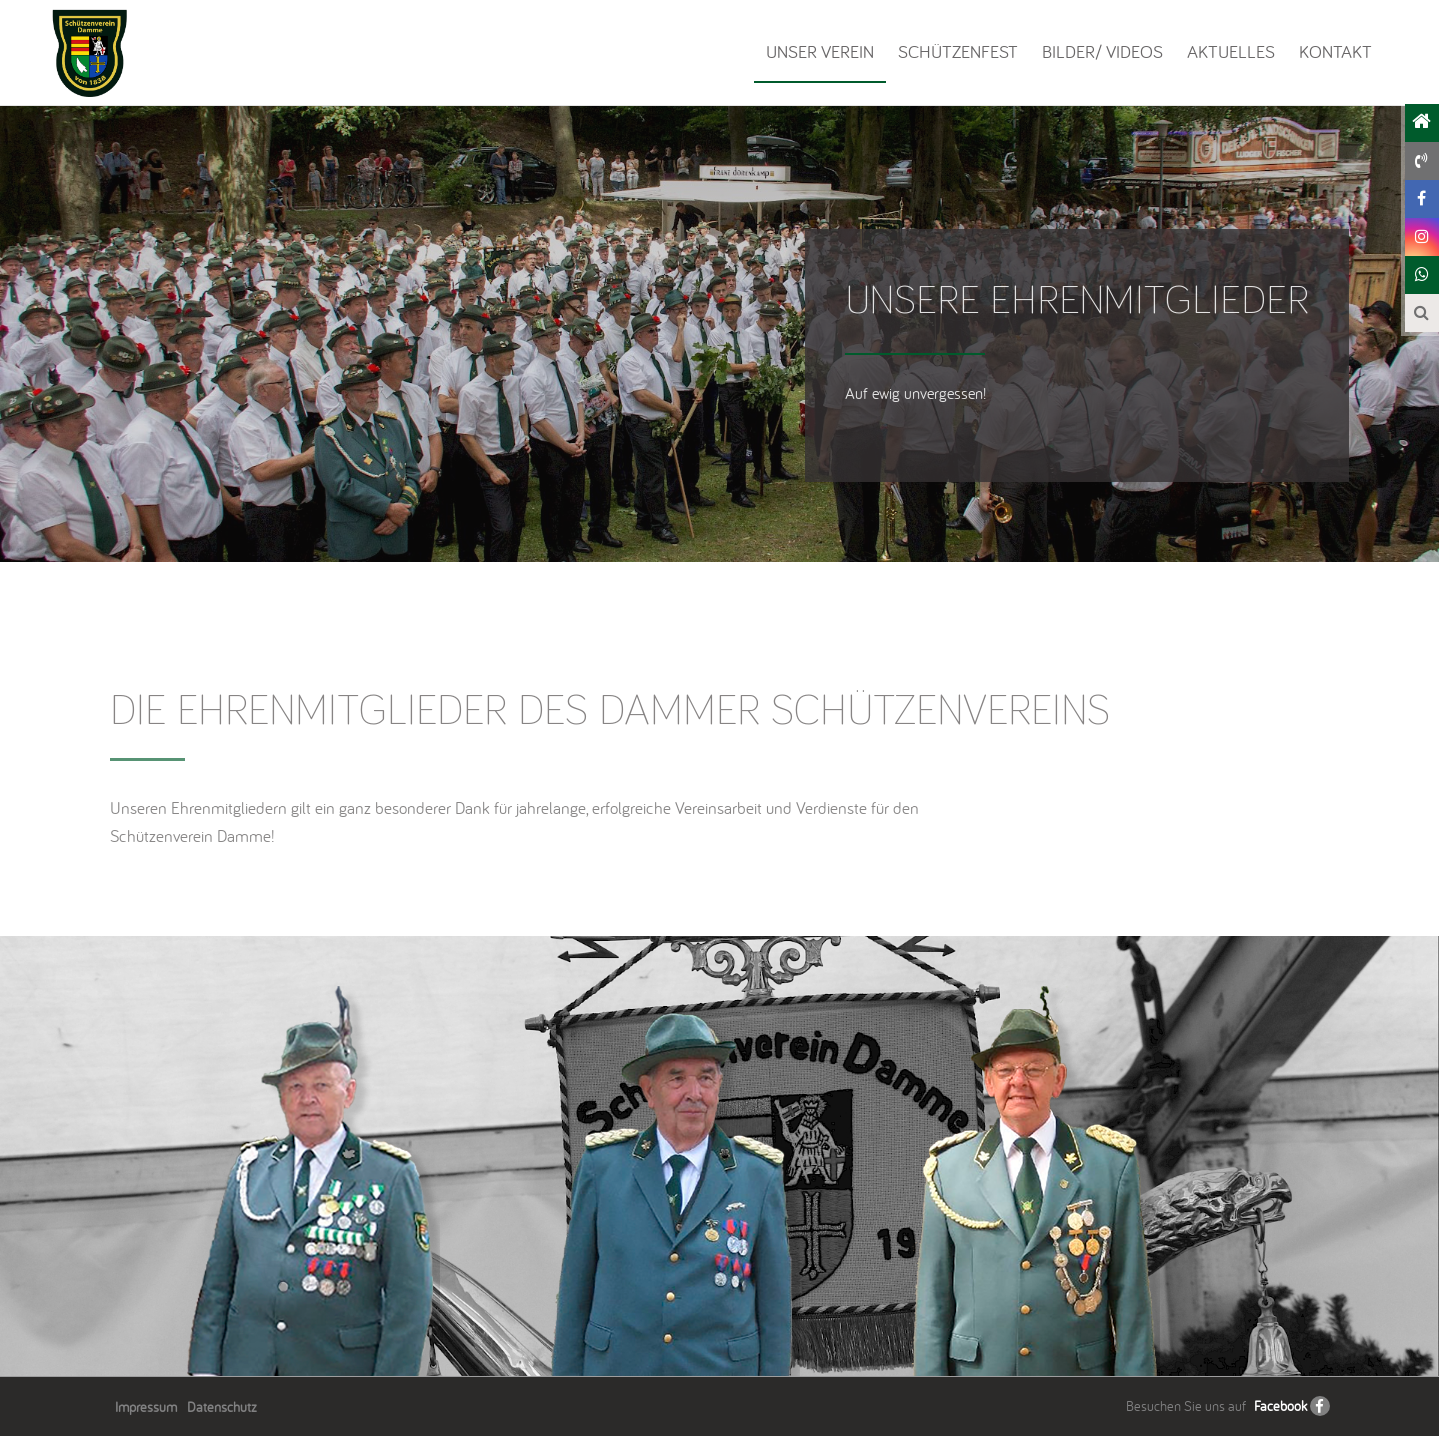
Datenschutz (222, 1407)
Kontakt (1335, 51)
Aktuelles (1231, 51)
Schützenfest (958, 51)
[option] (719, 1156)
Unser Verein (820, 51)
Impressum (146, 1407)
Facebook (1280, 1406)
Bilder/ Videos (1102, 51)
